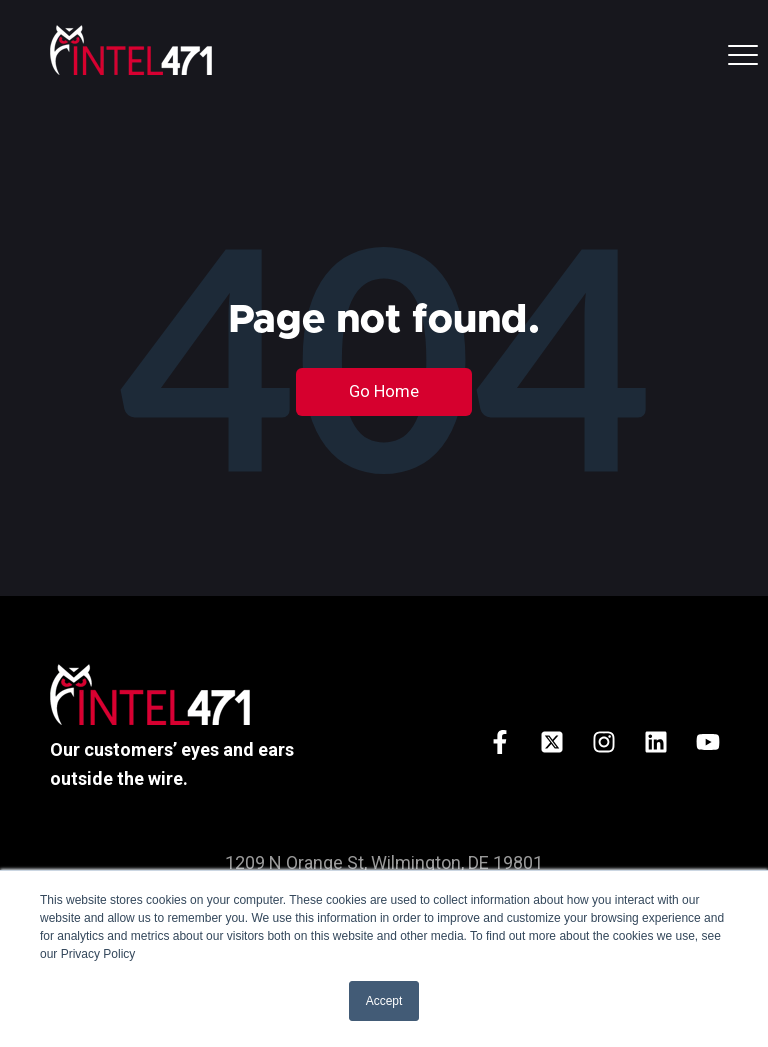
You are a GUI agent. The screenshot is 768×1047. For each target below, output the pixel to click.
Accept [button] (384, 1001)
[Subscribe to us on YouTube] (708, 742)
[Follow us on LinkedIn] (656, 742)
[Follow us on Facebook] (500, 742)
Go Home (384, 391)
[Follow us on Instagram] (604, 742)
